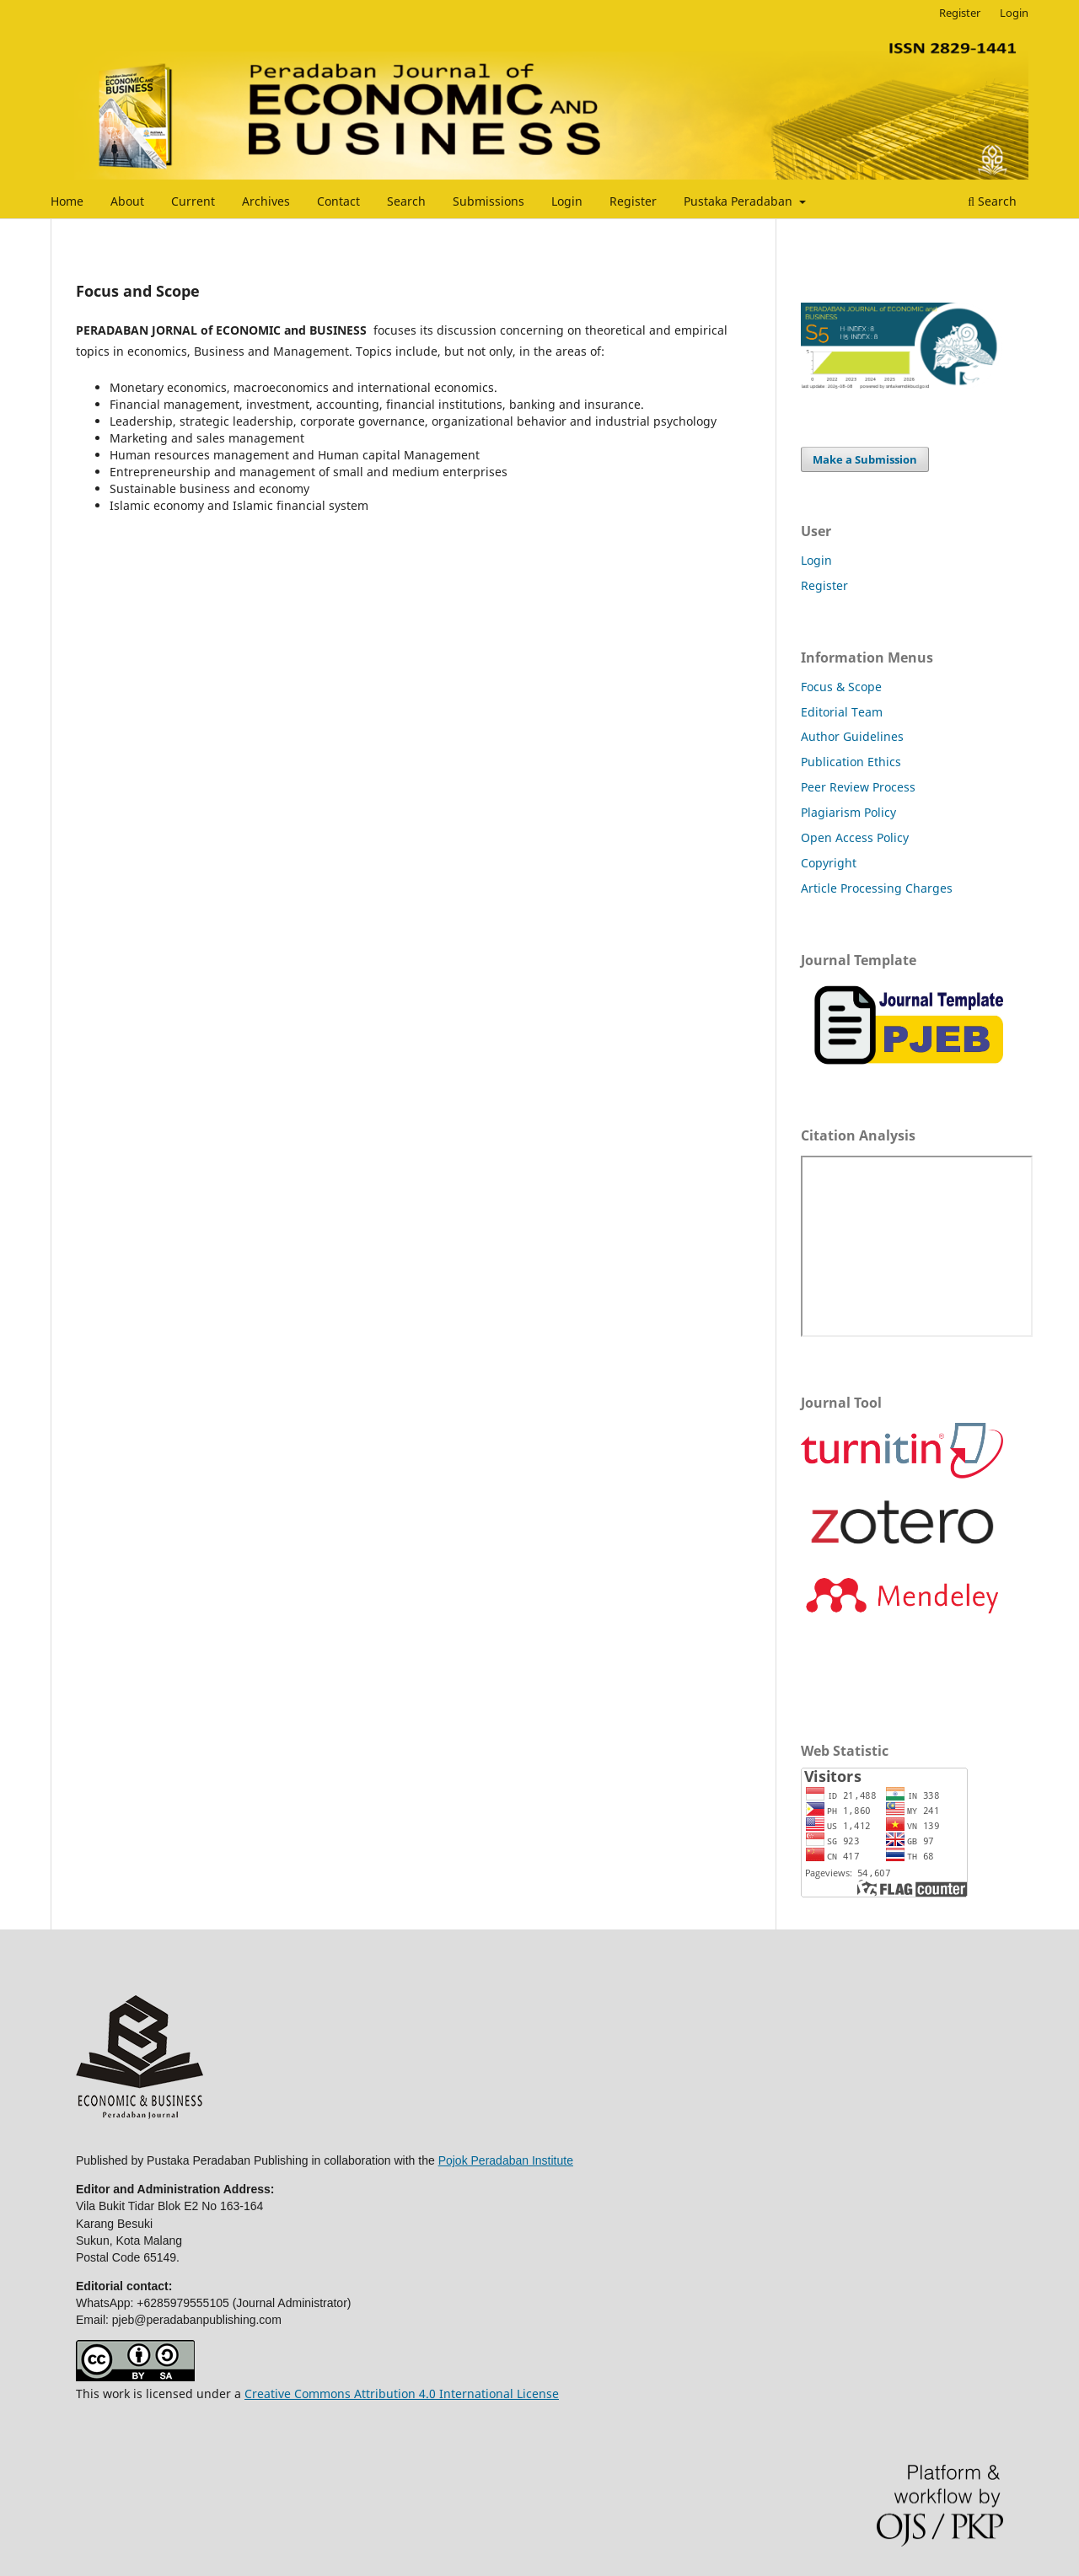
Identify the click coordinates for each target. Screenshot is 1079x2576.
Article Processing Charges (877, 888)
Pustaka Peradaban (740, 201)
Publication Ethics (851, 762)
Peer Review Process (858, 787)
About (127, 201)
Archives (266, 201)
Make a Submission (865, 459)
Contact (338, 201)
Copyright (828, 863)
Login (566, 201)
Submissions (488, 201)
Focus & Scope (841, 687)
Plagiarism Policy (848, 812)
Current (193, 201)
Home (67, 201)
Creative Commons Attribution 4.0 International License (401, 2393)
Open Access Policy (855, 837)
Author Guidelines (852, 736)
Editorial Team (842, 712)
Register (633, 201)
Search (406, 201)
